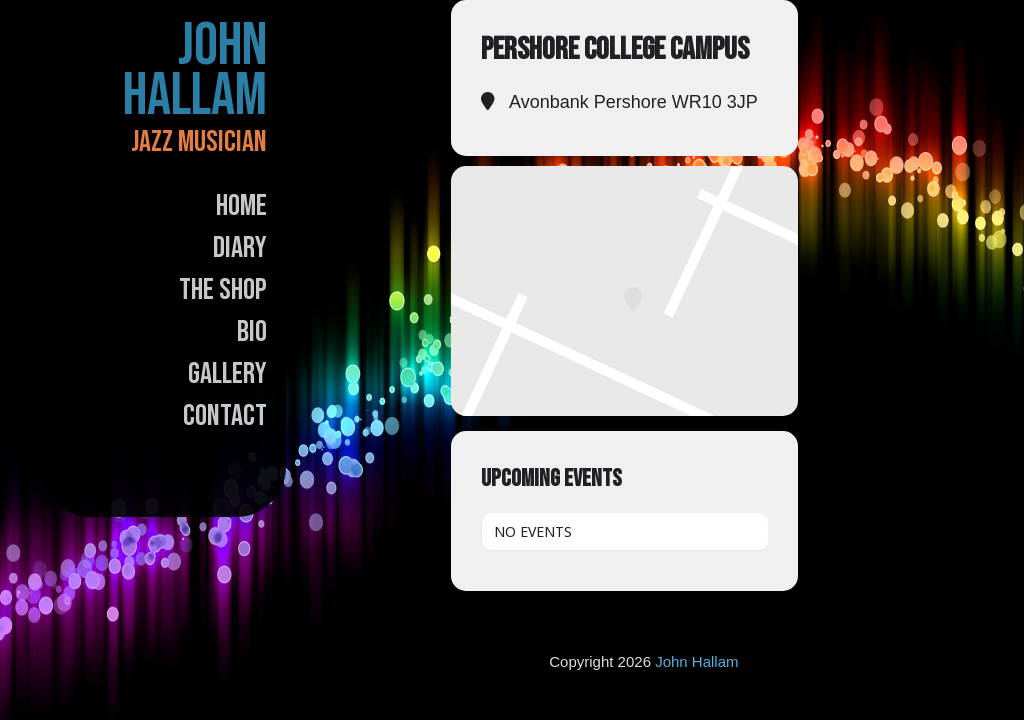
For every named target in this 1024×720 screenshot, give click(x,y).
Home (241, 206)
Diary (240, 248)
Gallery (227, 374)
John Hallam (195, 71)
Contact (225, 416)
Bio (252, 332)
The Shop (223, 290)
